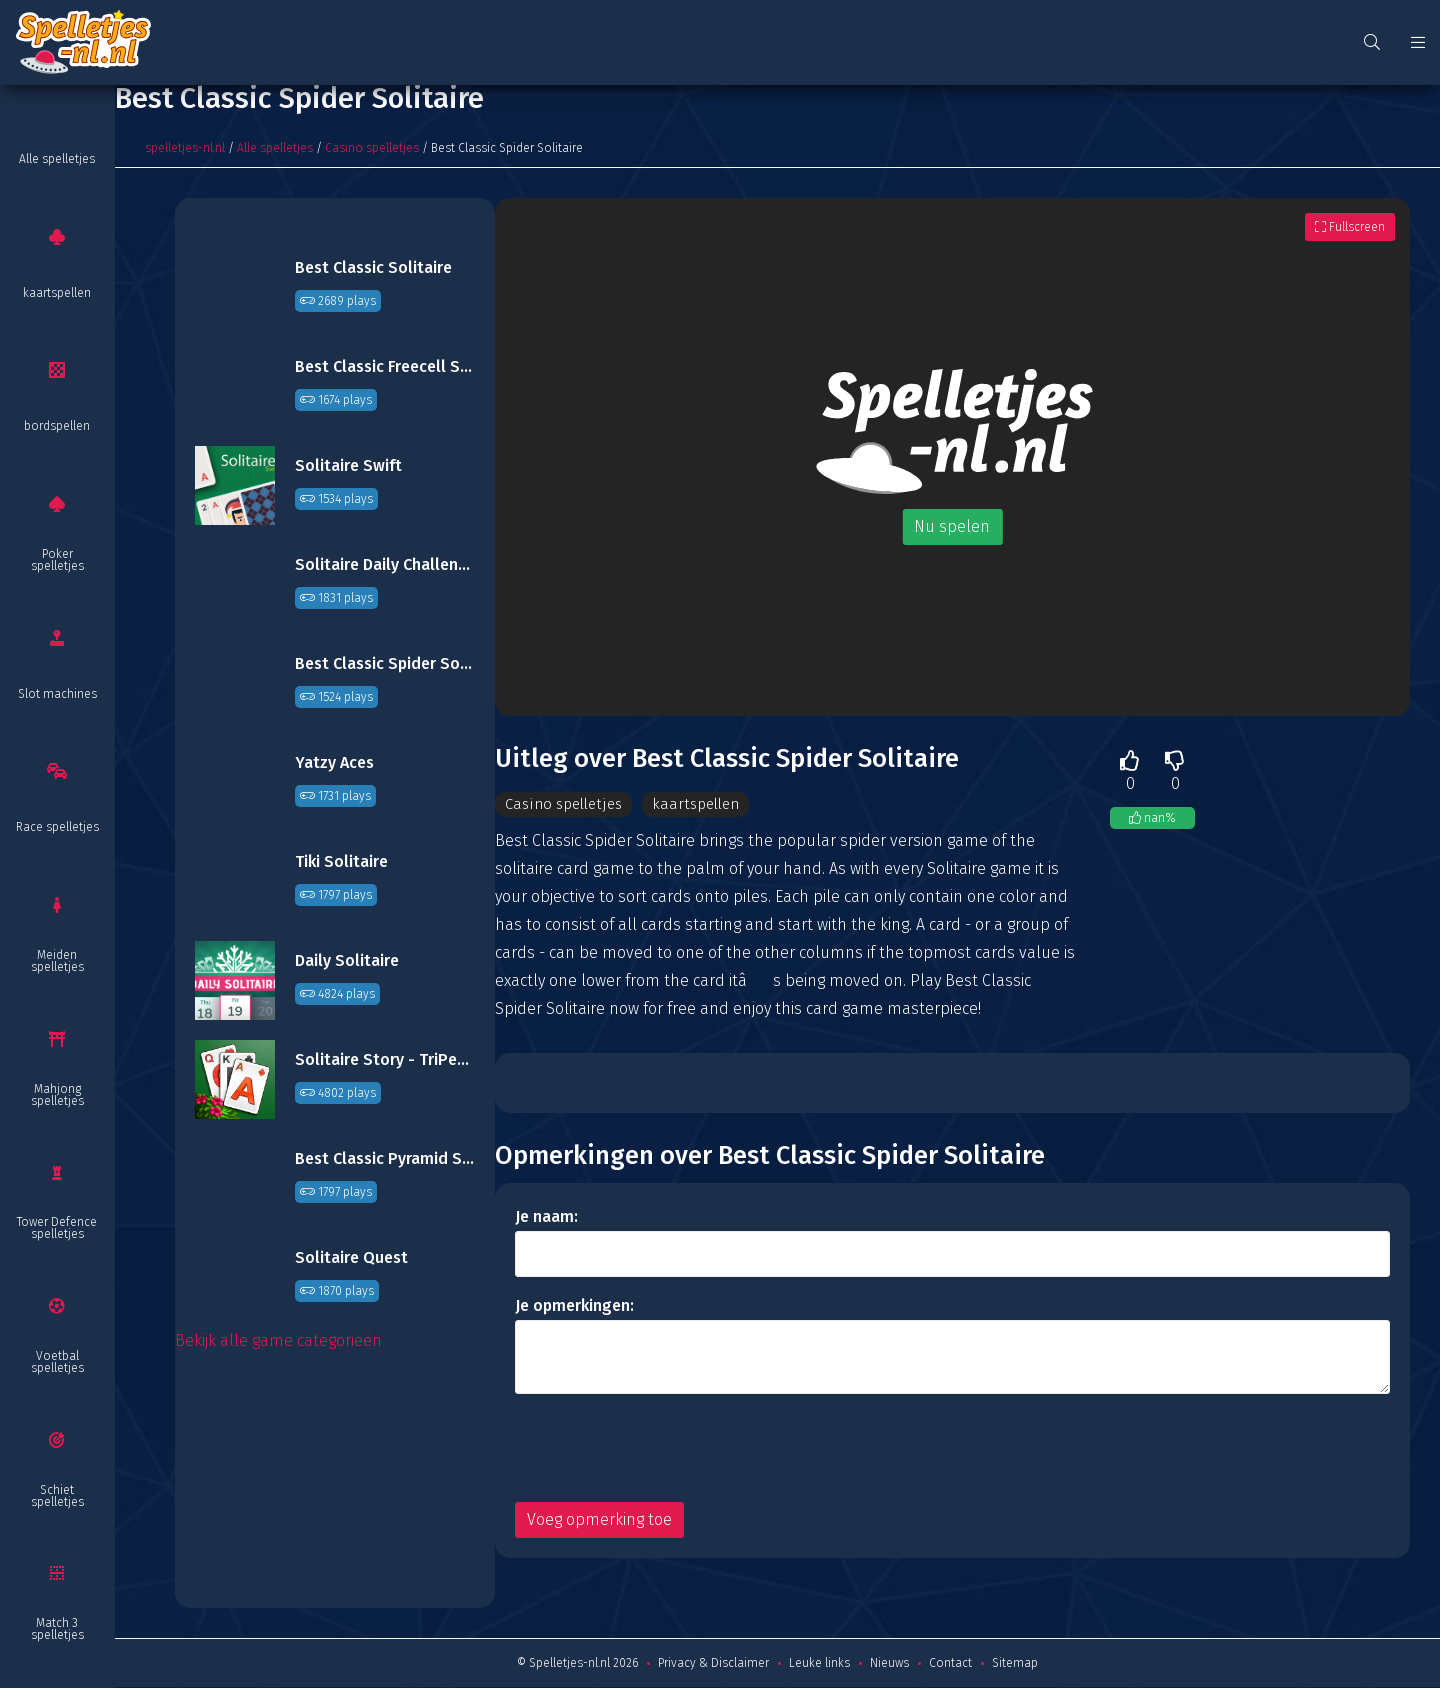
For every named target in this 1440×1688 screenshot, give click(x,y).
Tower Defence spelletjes (57, 1228)
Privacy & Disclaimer (713, 1664)
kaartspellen (57, 293)
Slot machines (57, 694)
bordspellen (57, 426)
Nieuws (889, 1664)
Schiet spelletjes (57, 1496)
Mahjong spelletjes (57, 1095)
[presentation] (667, 1449)
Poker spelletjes (57, 560)
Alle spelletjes (57, 159)
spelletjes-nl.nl (185, 148)
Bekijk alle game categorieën (278, 1340)
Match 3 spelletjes (57, 1629)
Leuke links (819, 1664)
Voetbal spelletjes (57, 1362)
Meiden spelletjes (57, 961)
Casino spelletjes (372, 148)
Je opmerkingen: (574, 1306)
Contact (950, 1664)
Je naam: (546, 1217)
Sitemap (1015, 1664)
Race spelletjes (57, 827)
